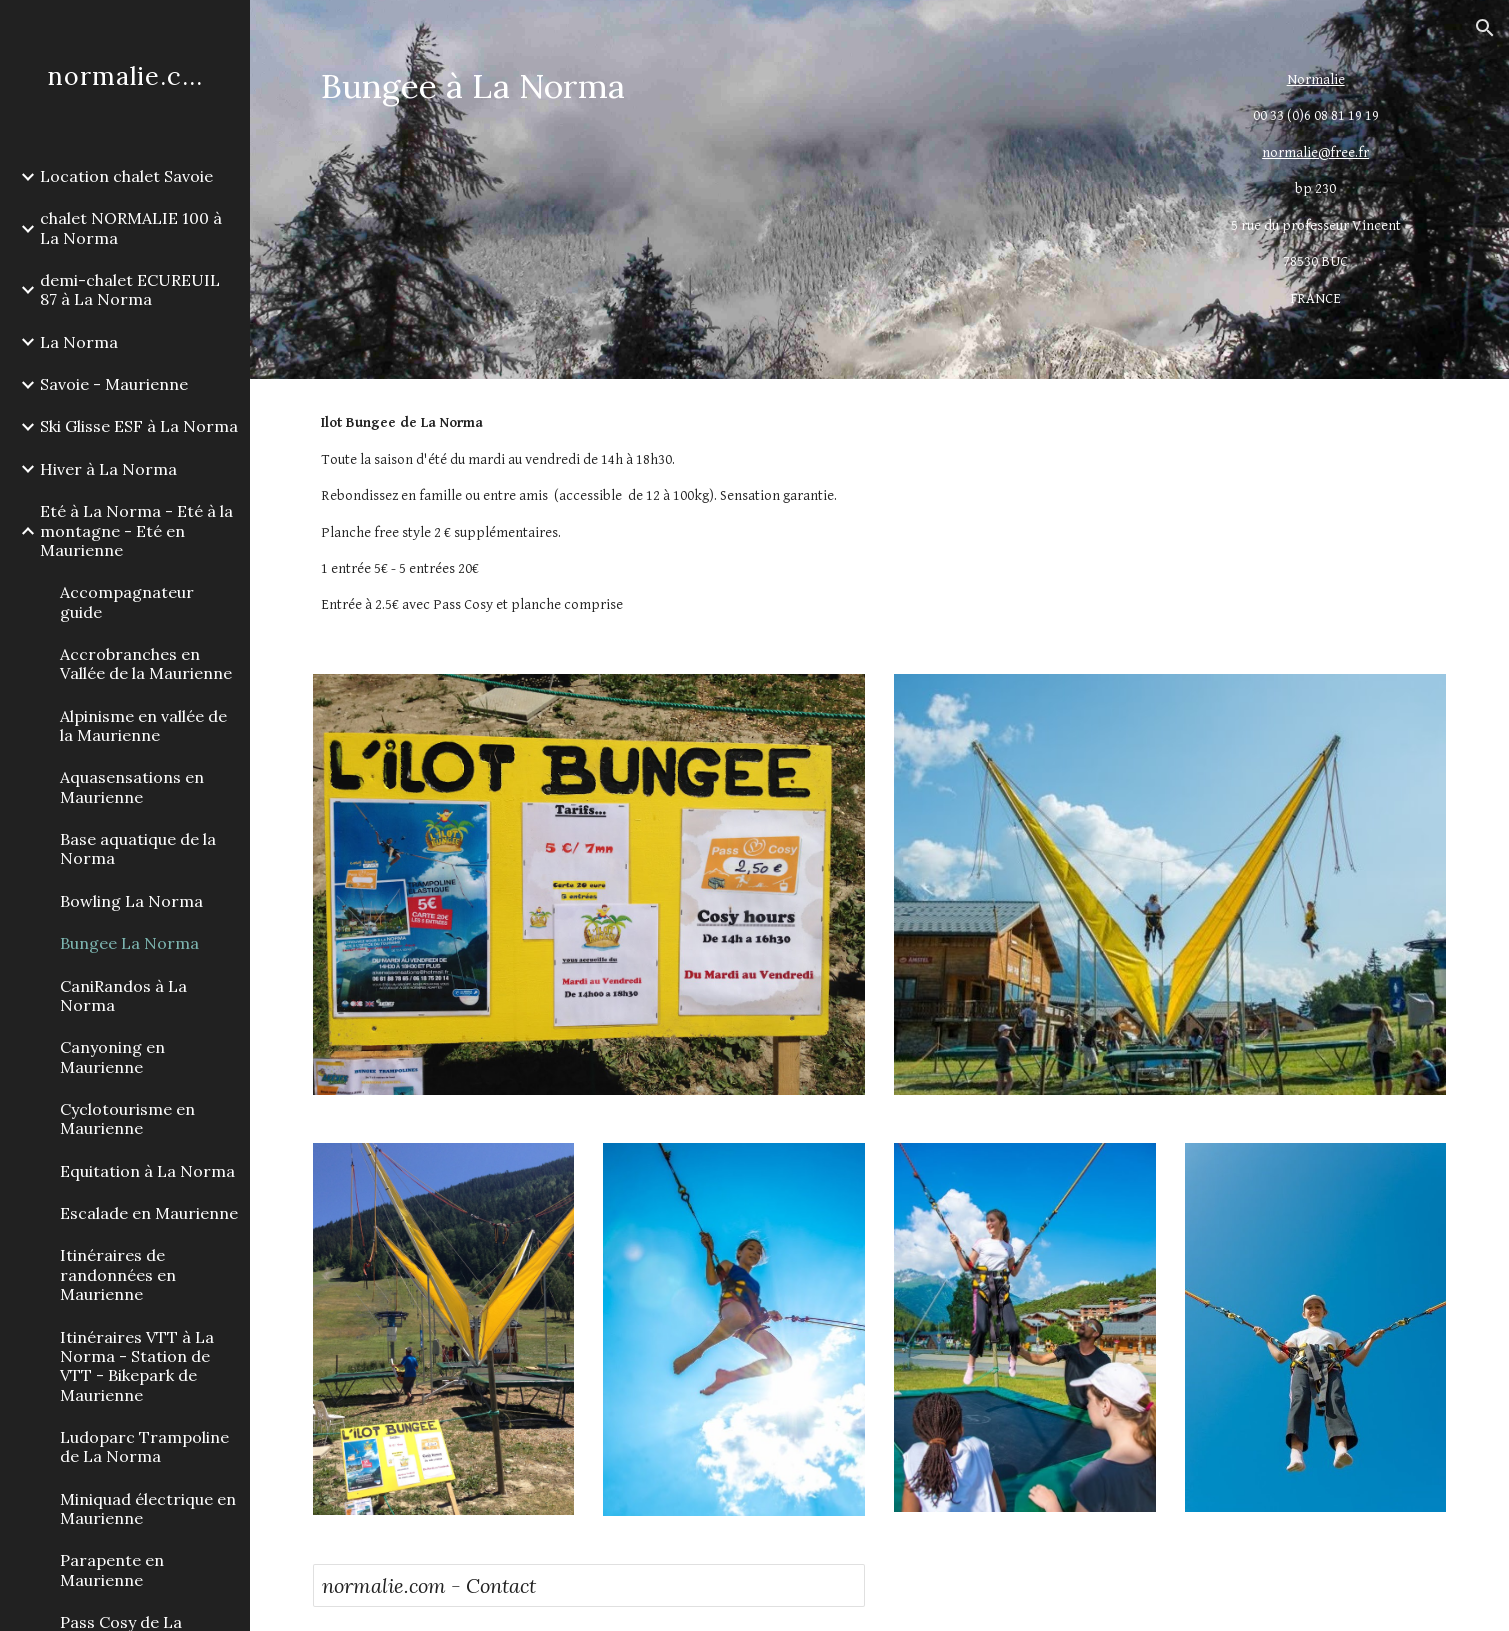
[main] (734, 86)
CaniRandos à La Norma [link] (123, 995)
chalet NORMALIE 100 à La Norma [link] (131, 227)
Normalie (1316, 79)
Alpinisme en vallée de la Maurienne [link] (143, 725)
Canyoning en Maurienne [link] (112, 1056)
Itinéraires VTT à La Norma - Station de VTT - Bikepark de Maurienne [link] (137, 1366)
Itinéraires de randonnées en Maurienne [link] (118, 1274)
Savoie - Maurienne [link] (114, 384)
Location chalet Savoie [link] (126, 176)
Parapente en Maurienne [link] (112, 1569)
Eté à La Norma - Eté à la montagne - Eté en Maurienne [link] (136, 530)
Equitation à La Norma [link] (147, 1171)
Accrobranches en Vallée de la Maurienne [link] (146, 663)
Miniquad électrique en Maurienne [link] (148, 1508)
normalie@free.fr (1315, 152)
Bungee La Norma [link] (129, 943)
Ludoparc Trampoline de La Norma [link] (144, 1446)
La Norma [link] (79, 342)
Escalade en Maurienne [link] (149, 1213)
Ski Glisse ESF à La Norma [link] (139, 426)
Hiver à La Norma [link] (108, 469)
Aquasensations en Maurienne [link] (132, 786)
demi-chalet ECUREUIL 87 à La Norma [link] (130, 289)
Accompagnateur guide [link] (127, 601)
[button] (1485, 28)
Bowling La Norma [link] (131, 901)
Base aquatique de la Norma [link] (138, 848)
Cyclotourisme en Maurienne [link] (127, 1118)
